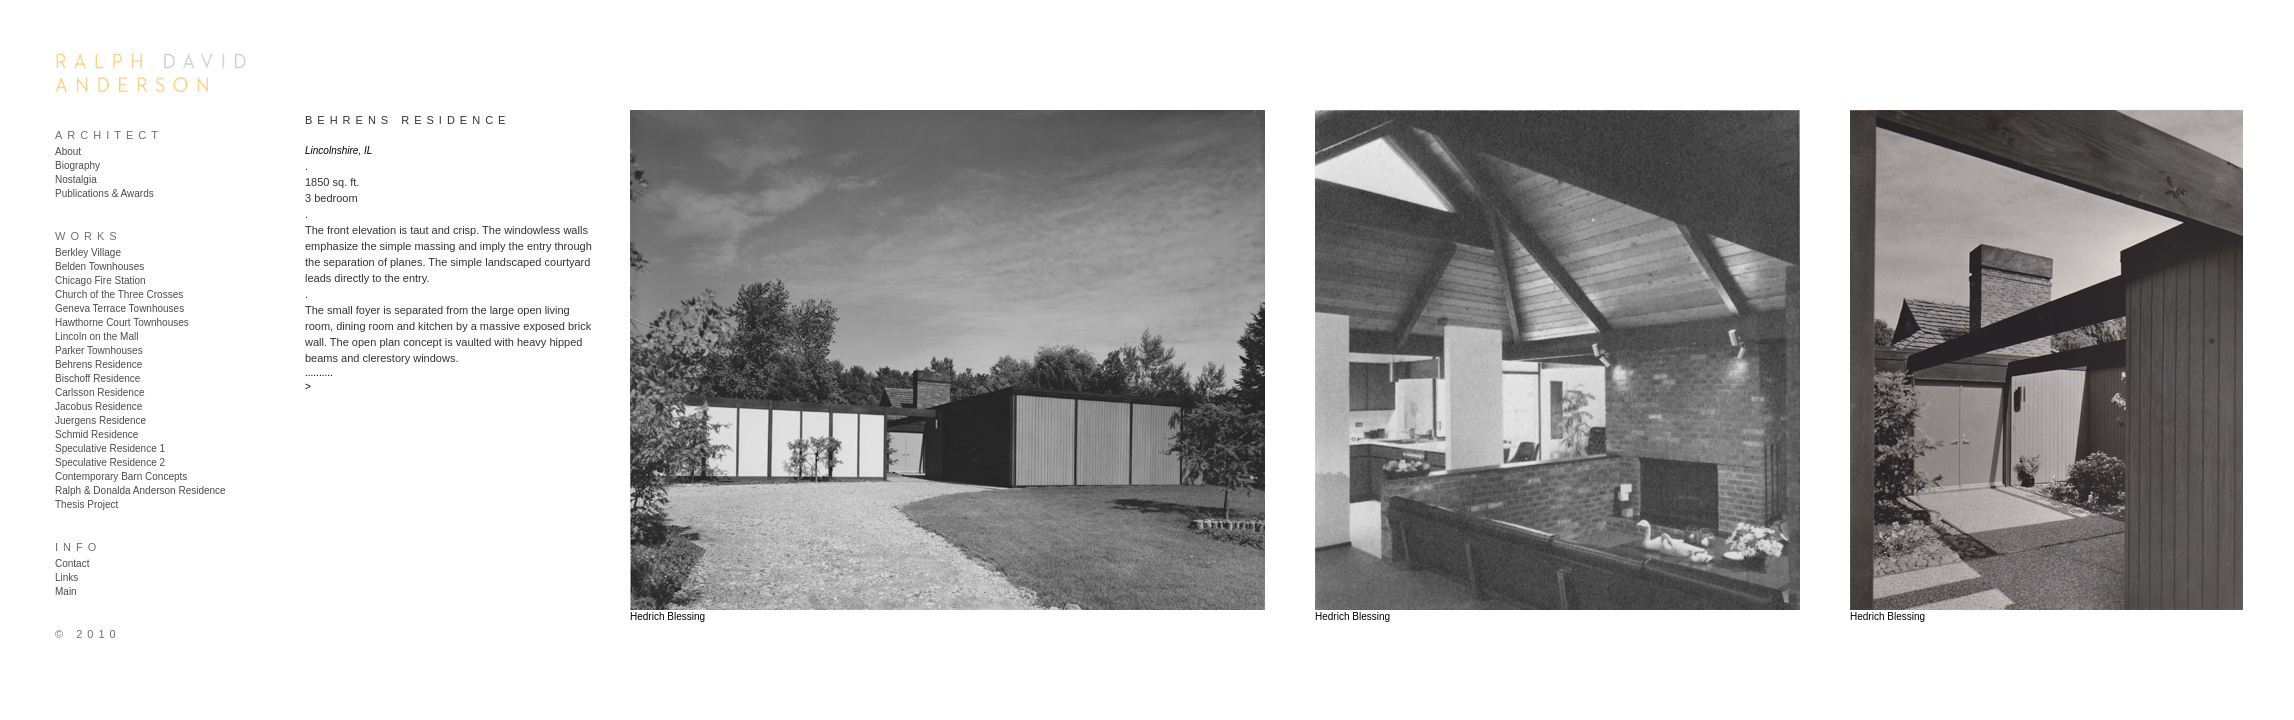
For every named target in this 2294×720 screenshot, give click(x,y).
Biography (77, 165)
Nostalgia (76, 179)
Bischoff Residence (97, 378)
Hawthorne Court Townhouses (122, 322)
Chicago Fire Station (100, 280)
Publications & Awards (104, 193)
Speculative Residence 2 (110, 462)
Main (66, 591)
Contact (72, 563)
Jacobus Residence (98, 406)
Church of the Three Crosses (119, 294)
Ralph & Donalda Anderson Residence (140, 490)
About (68, 151)
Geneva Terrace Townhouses (119, 308)
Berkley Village (88, 252)
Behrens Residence (98, 364)
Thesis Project (86, 504)
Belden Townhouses (99, 266)
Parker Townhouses (99, 350)
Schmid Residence (96, 434)
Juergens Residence (100, 420)
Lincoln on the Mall (96, 336)
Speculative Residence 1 (110, 448)
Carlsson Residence (100, 392)
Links (66, 577)
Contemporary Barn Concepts (121, 476)
